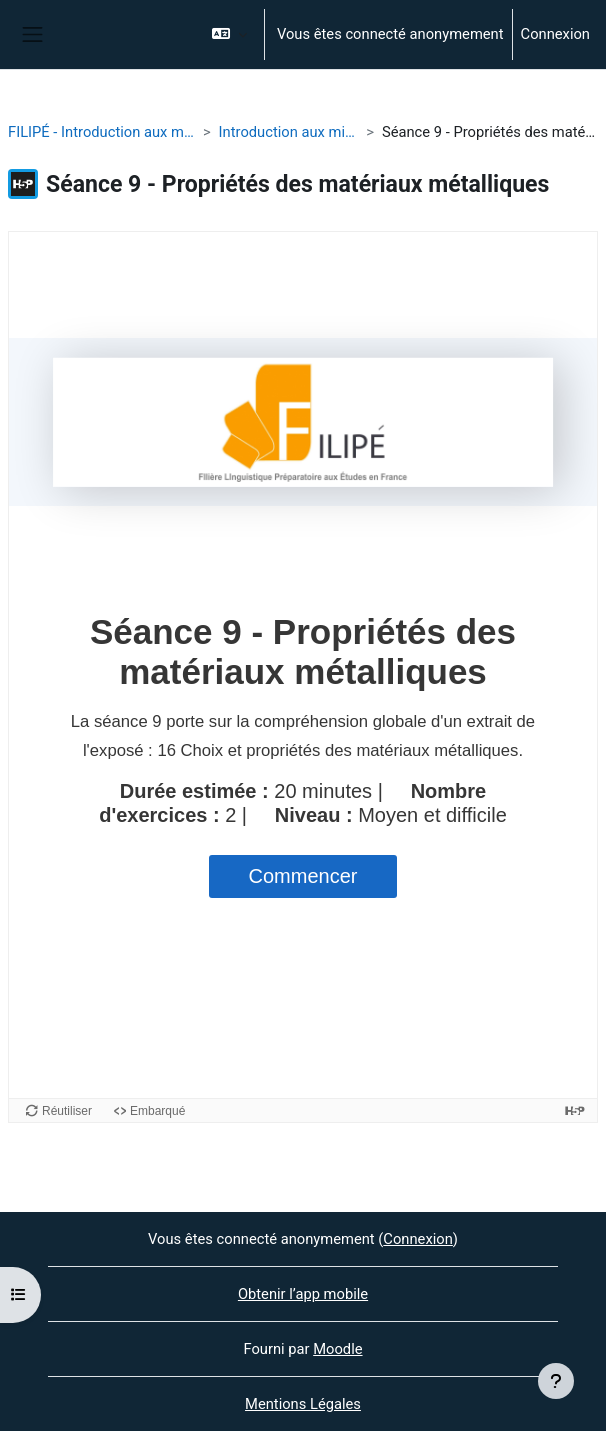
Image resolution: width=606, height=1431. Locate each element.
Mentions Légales (303, 1404)
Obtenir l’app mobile (303, 1294)
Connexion (555, 34)
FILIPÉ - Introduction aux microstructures (101, 132)
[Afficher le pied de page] (556, 1381)
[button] (229, 34)
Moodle (337, 1349)
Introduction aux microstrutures (289, 132)
